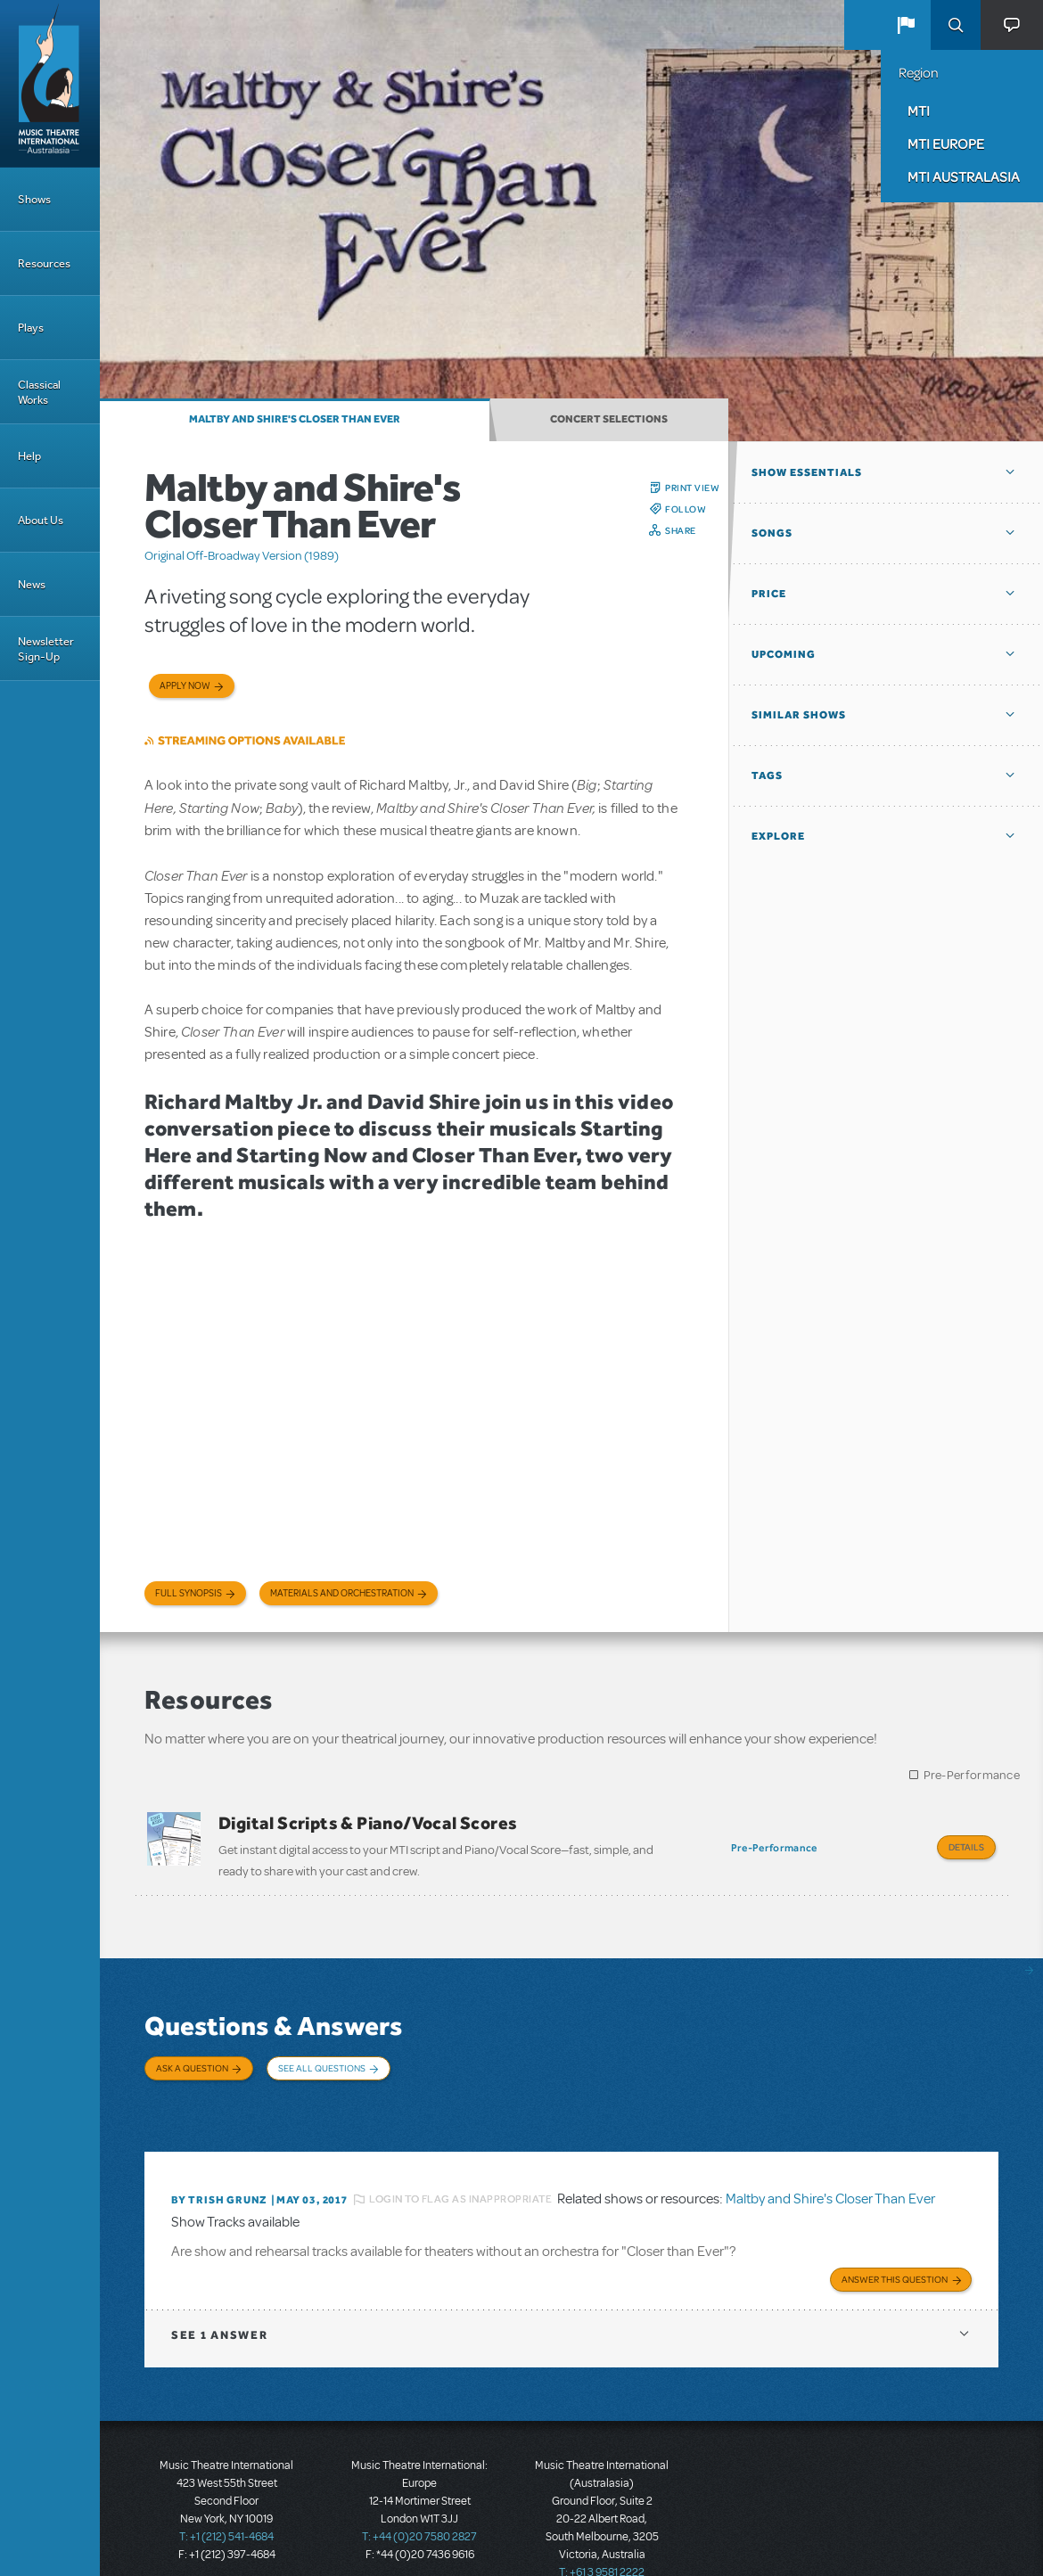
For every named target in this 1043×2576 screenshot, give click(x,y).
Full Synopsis (188, 1593)
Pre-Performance (972, 1775)
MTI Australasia (963, 176)
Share (680, 530)
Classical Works (39, 392)
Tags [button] (767, 775)
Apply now (185, 686)
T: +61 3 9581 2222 (602, 2531)
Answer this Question (895, 2238)
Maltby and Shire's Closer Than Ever (294, 419)
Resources (44, 263)
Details (966, 1847)
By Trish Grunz (219, 2163)
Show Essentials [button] (806, 472)
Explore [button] (778, 836)
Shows (34, 199)
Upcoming (783, 654)
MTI (918, 110)
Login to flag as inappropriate (460, 2163)
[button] (906, 25)
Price (768, 593)
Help (29, 456)
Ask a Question (192, 2059)
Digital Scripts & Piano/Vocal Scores (367, 1823)
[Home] (50, 84)
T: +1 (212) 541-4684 (226, 2496)
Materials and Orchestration (342, 1593)
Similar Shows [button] (798, 715)
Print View (692, 487)
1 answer (219, 2294)
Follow (685, 509)
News (31, 584)
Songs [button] (772, 533)
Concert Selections (609, 419)
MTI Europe (945, 143)
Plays (31, 327)
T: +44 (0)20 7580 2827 (419, 2496)
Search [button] (956, 25)
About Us (40, 520)
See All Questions (321, 2059)
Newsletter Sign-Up (46, 649)
